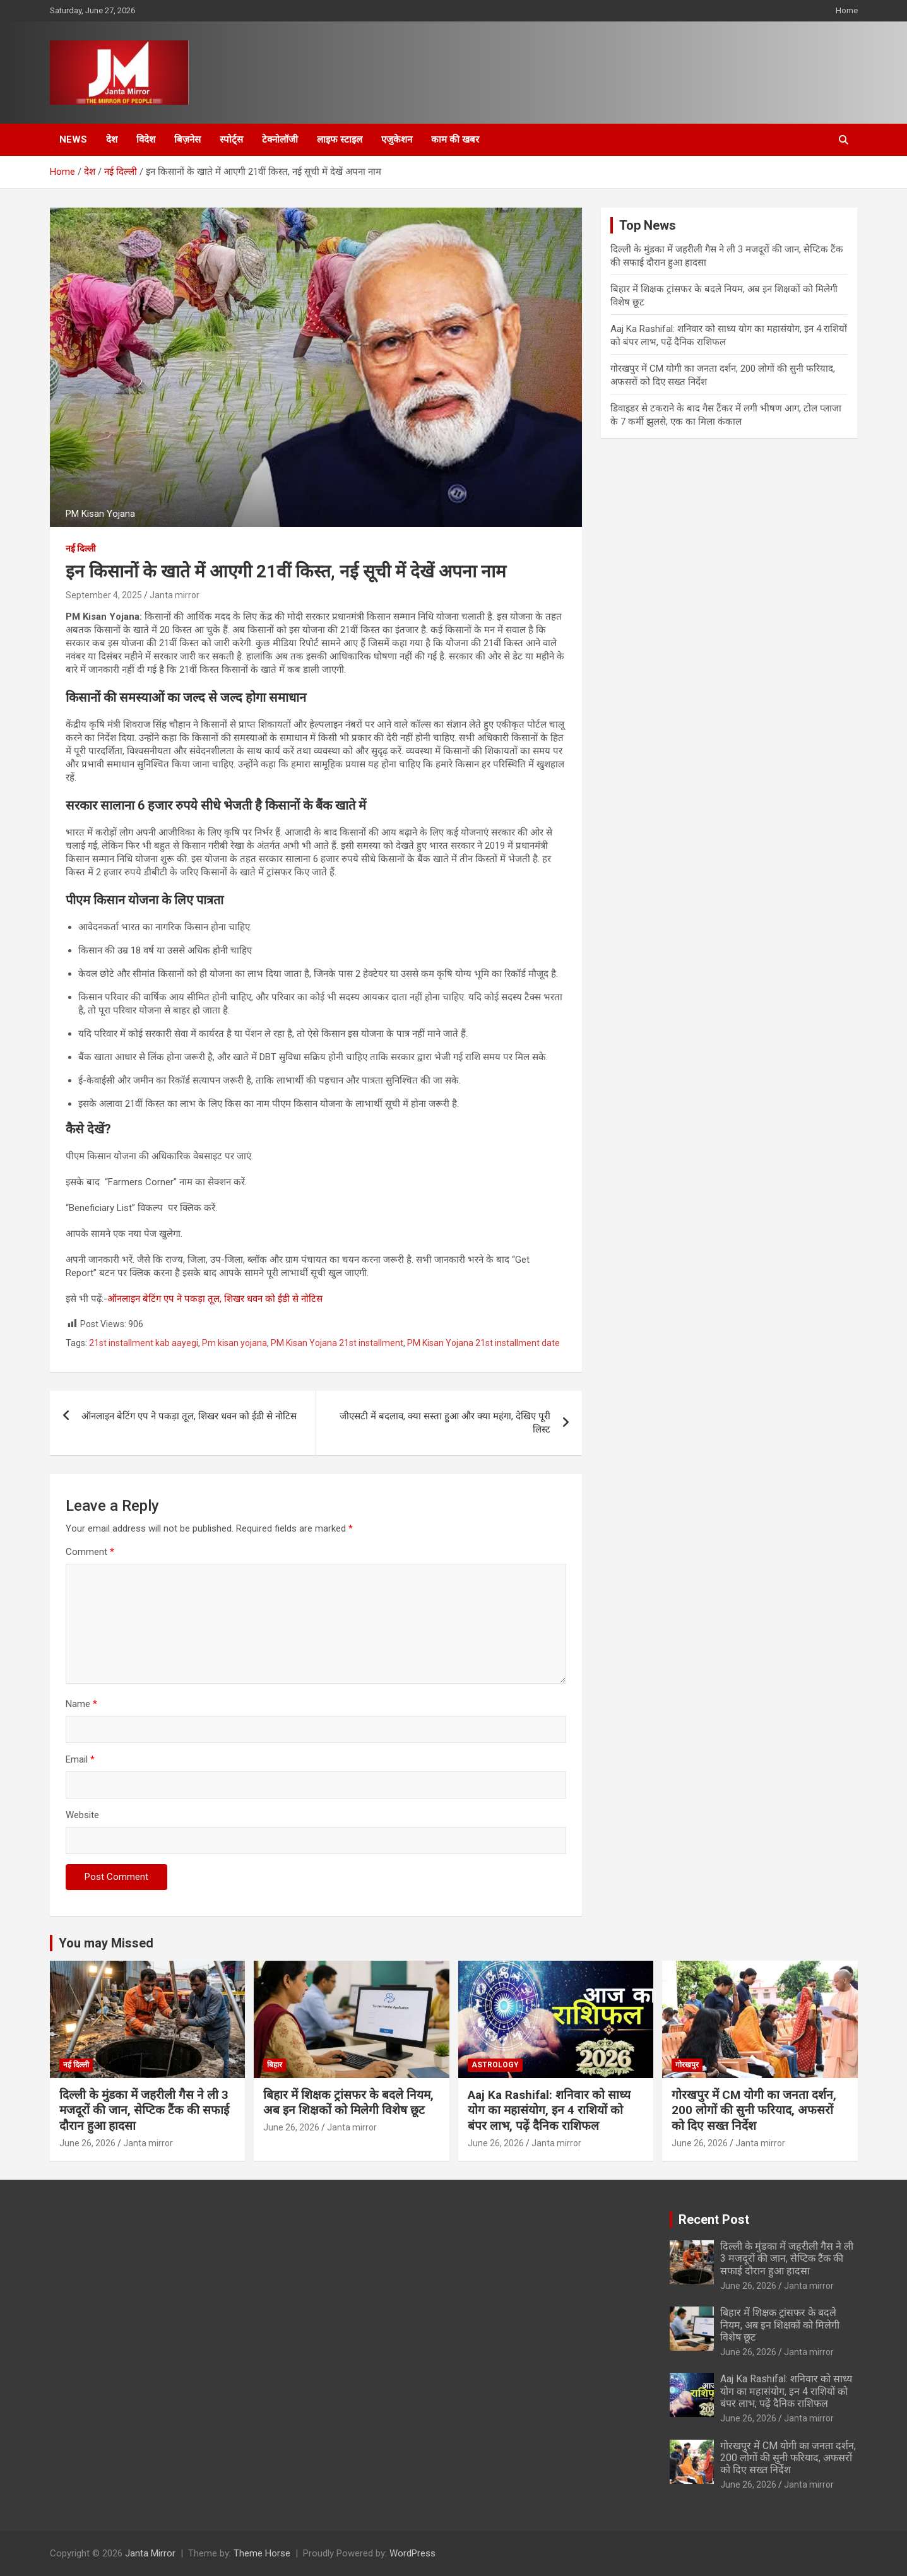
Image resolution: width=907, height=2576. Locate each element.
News (73, 139)
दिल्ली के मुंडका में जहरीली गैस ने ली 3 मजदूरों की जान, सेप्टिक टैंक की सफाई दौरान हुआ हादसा (144, 2110)
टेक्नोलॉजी (280, 139)
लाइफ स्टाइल (339, 139)
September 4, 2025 (104, 595)
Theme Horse (262, 2553)
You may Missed (106, 1943)
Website (82, 1815)
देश (111, 139)
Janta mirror (174, 595)
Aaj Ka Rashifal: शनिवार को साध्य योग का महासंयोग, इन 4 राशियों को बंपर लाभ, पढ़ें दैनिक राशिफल (549, 2110)
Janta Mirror (150, 2553)
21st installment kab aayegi (143, 1343)
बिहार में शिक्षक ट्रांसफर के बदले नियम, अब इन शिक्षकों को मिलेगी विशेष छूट (348, 2103)
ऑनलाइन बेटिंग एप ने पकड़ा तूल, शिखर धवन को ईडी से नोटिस (215, 1298)
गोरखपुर (687, 2064)
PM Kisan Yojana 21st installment (337, 1343)
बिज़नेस (187, 139)
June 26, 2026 (87, 2143)
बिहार (274, 2064)
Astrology (495, 2064)
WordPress (412, 2553)
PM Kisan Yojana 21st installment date (483, 1343)
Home (847, 10)
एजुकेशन (396, 139)
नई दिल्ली (81, 548)
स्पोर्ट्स (231, 139)
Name (81, 1704)
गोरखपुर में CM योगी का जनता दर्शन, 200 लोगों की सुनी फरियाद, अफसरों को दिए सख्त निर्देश (754, 2110)
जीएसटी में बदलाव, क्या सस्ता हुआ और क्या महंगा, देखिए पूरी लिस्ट (445, 1422)
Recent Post (714, 2219)
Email (80, 1759)
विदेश (145, 139)
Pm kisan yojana (234, 1343)
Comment (90, 1551)
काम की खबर (455, 139)
